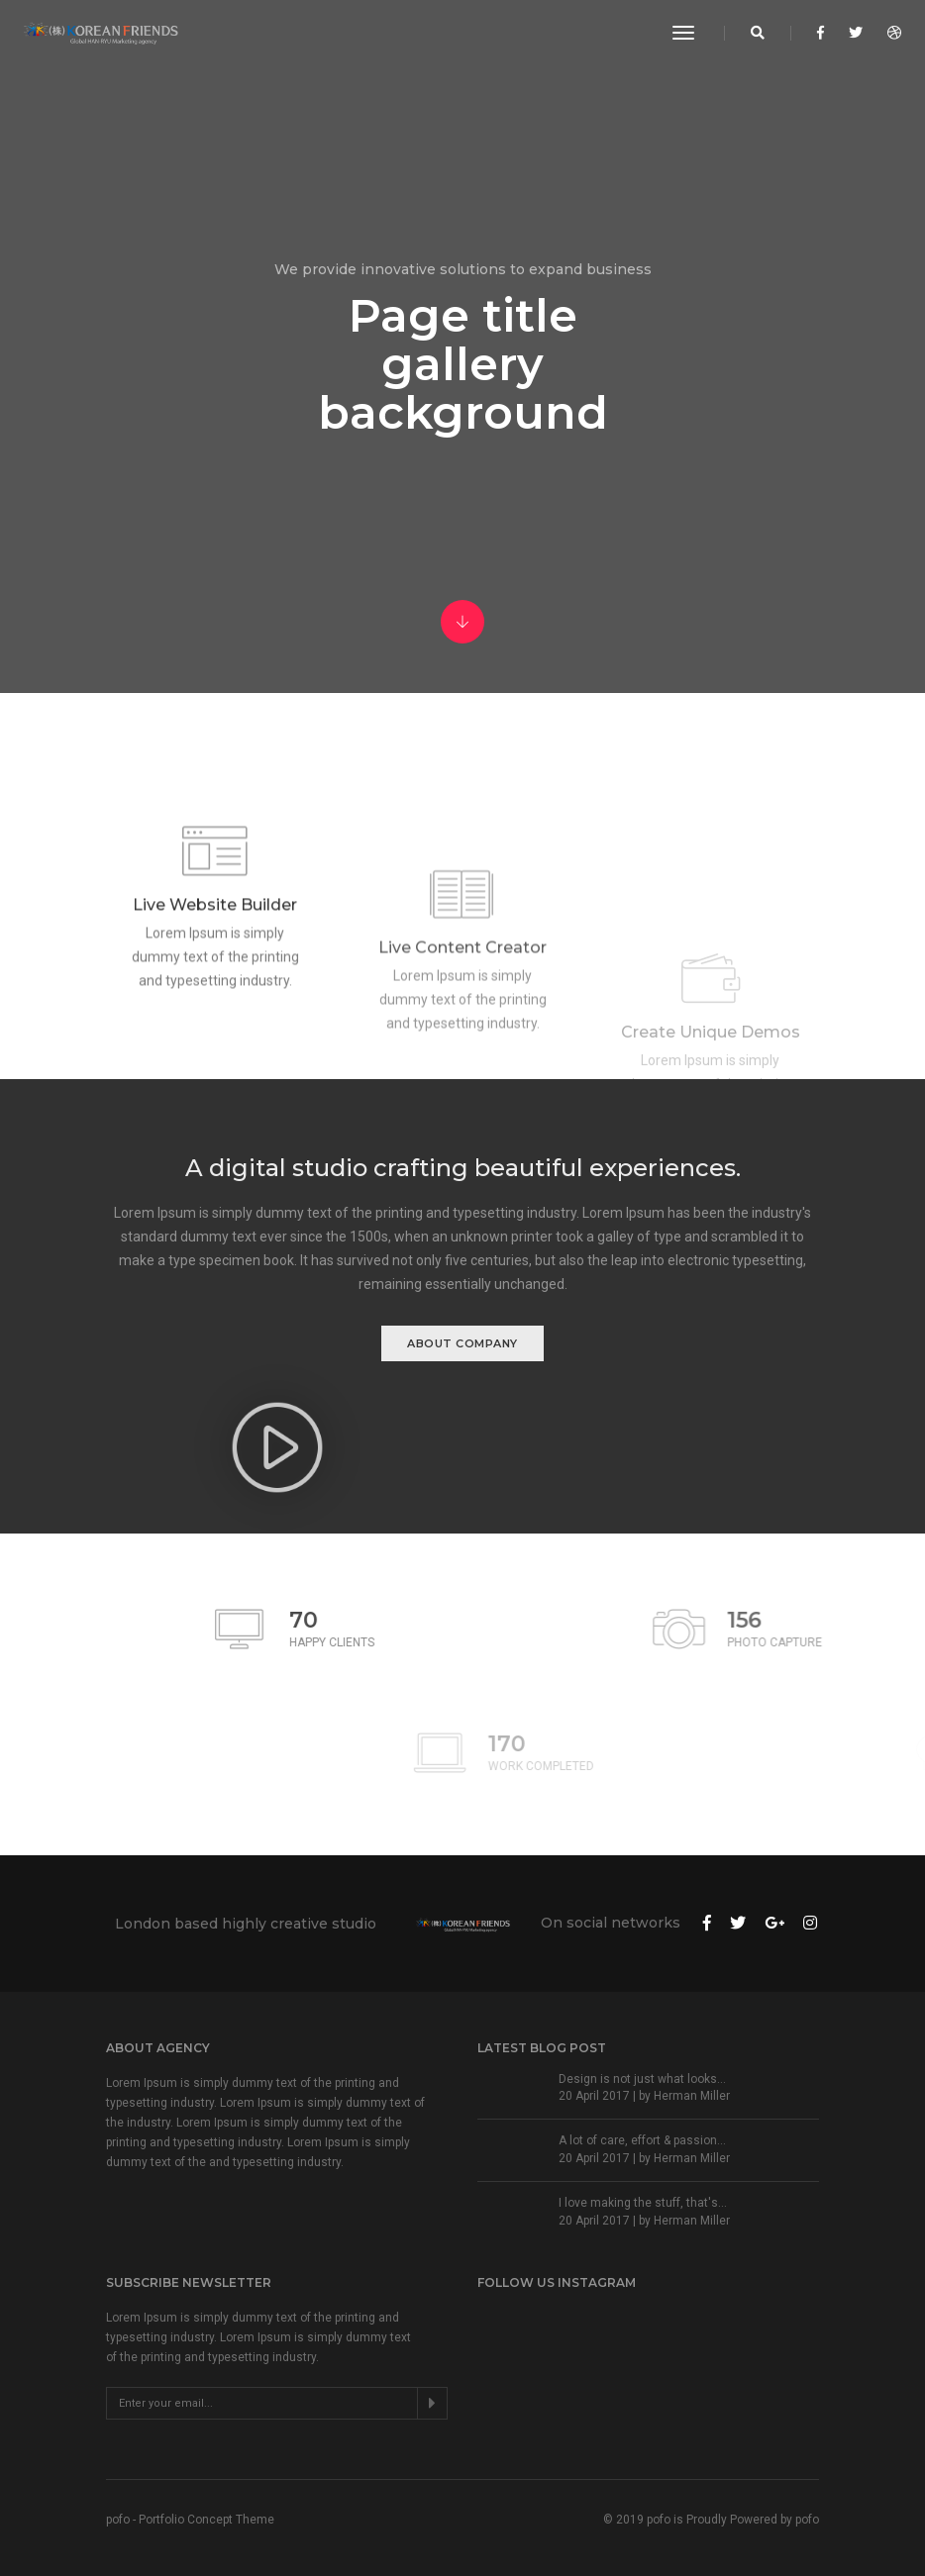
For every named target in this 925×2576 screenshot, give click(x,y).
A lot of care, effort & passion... (642, 2140)
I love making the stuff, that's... (643, 2203)
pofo (807, 2519)
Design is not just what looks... (642, 2079)
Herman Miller (692, 2096)
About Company (462, 1343)
